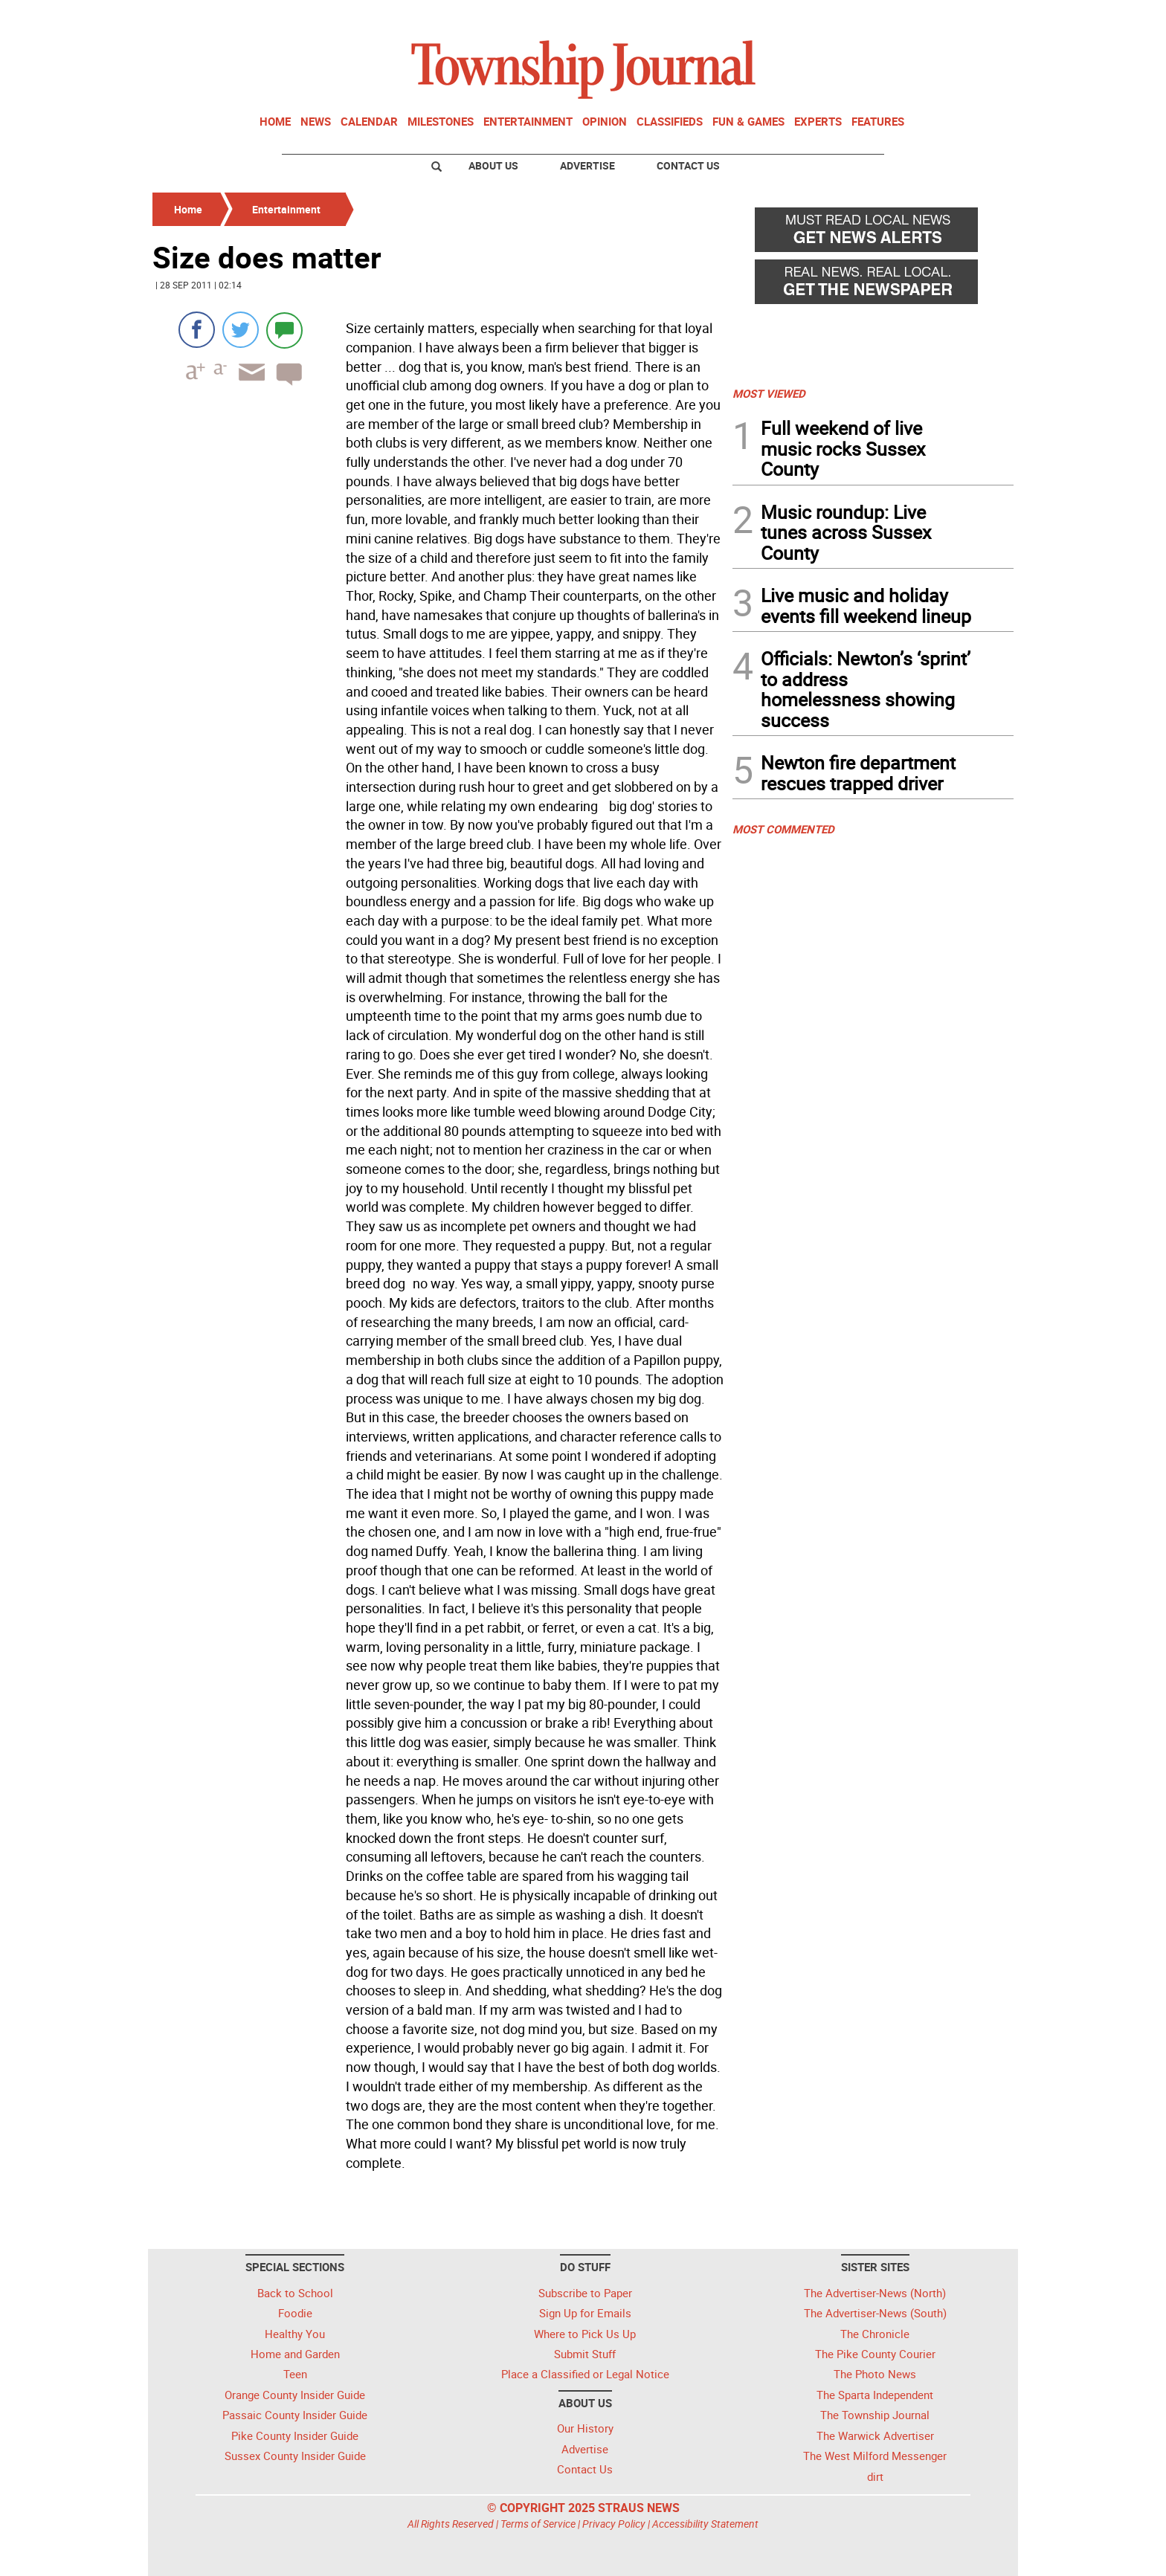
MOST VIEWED (768, 393)
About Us (493, 165)
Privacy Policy (613, 2524)
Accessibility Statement (705, 2524)
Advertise (587, 165)
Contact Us (688, 165)
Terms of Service (538, 2524)
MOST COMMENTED (783, 828)
